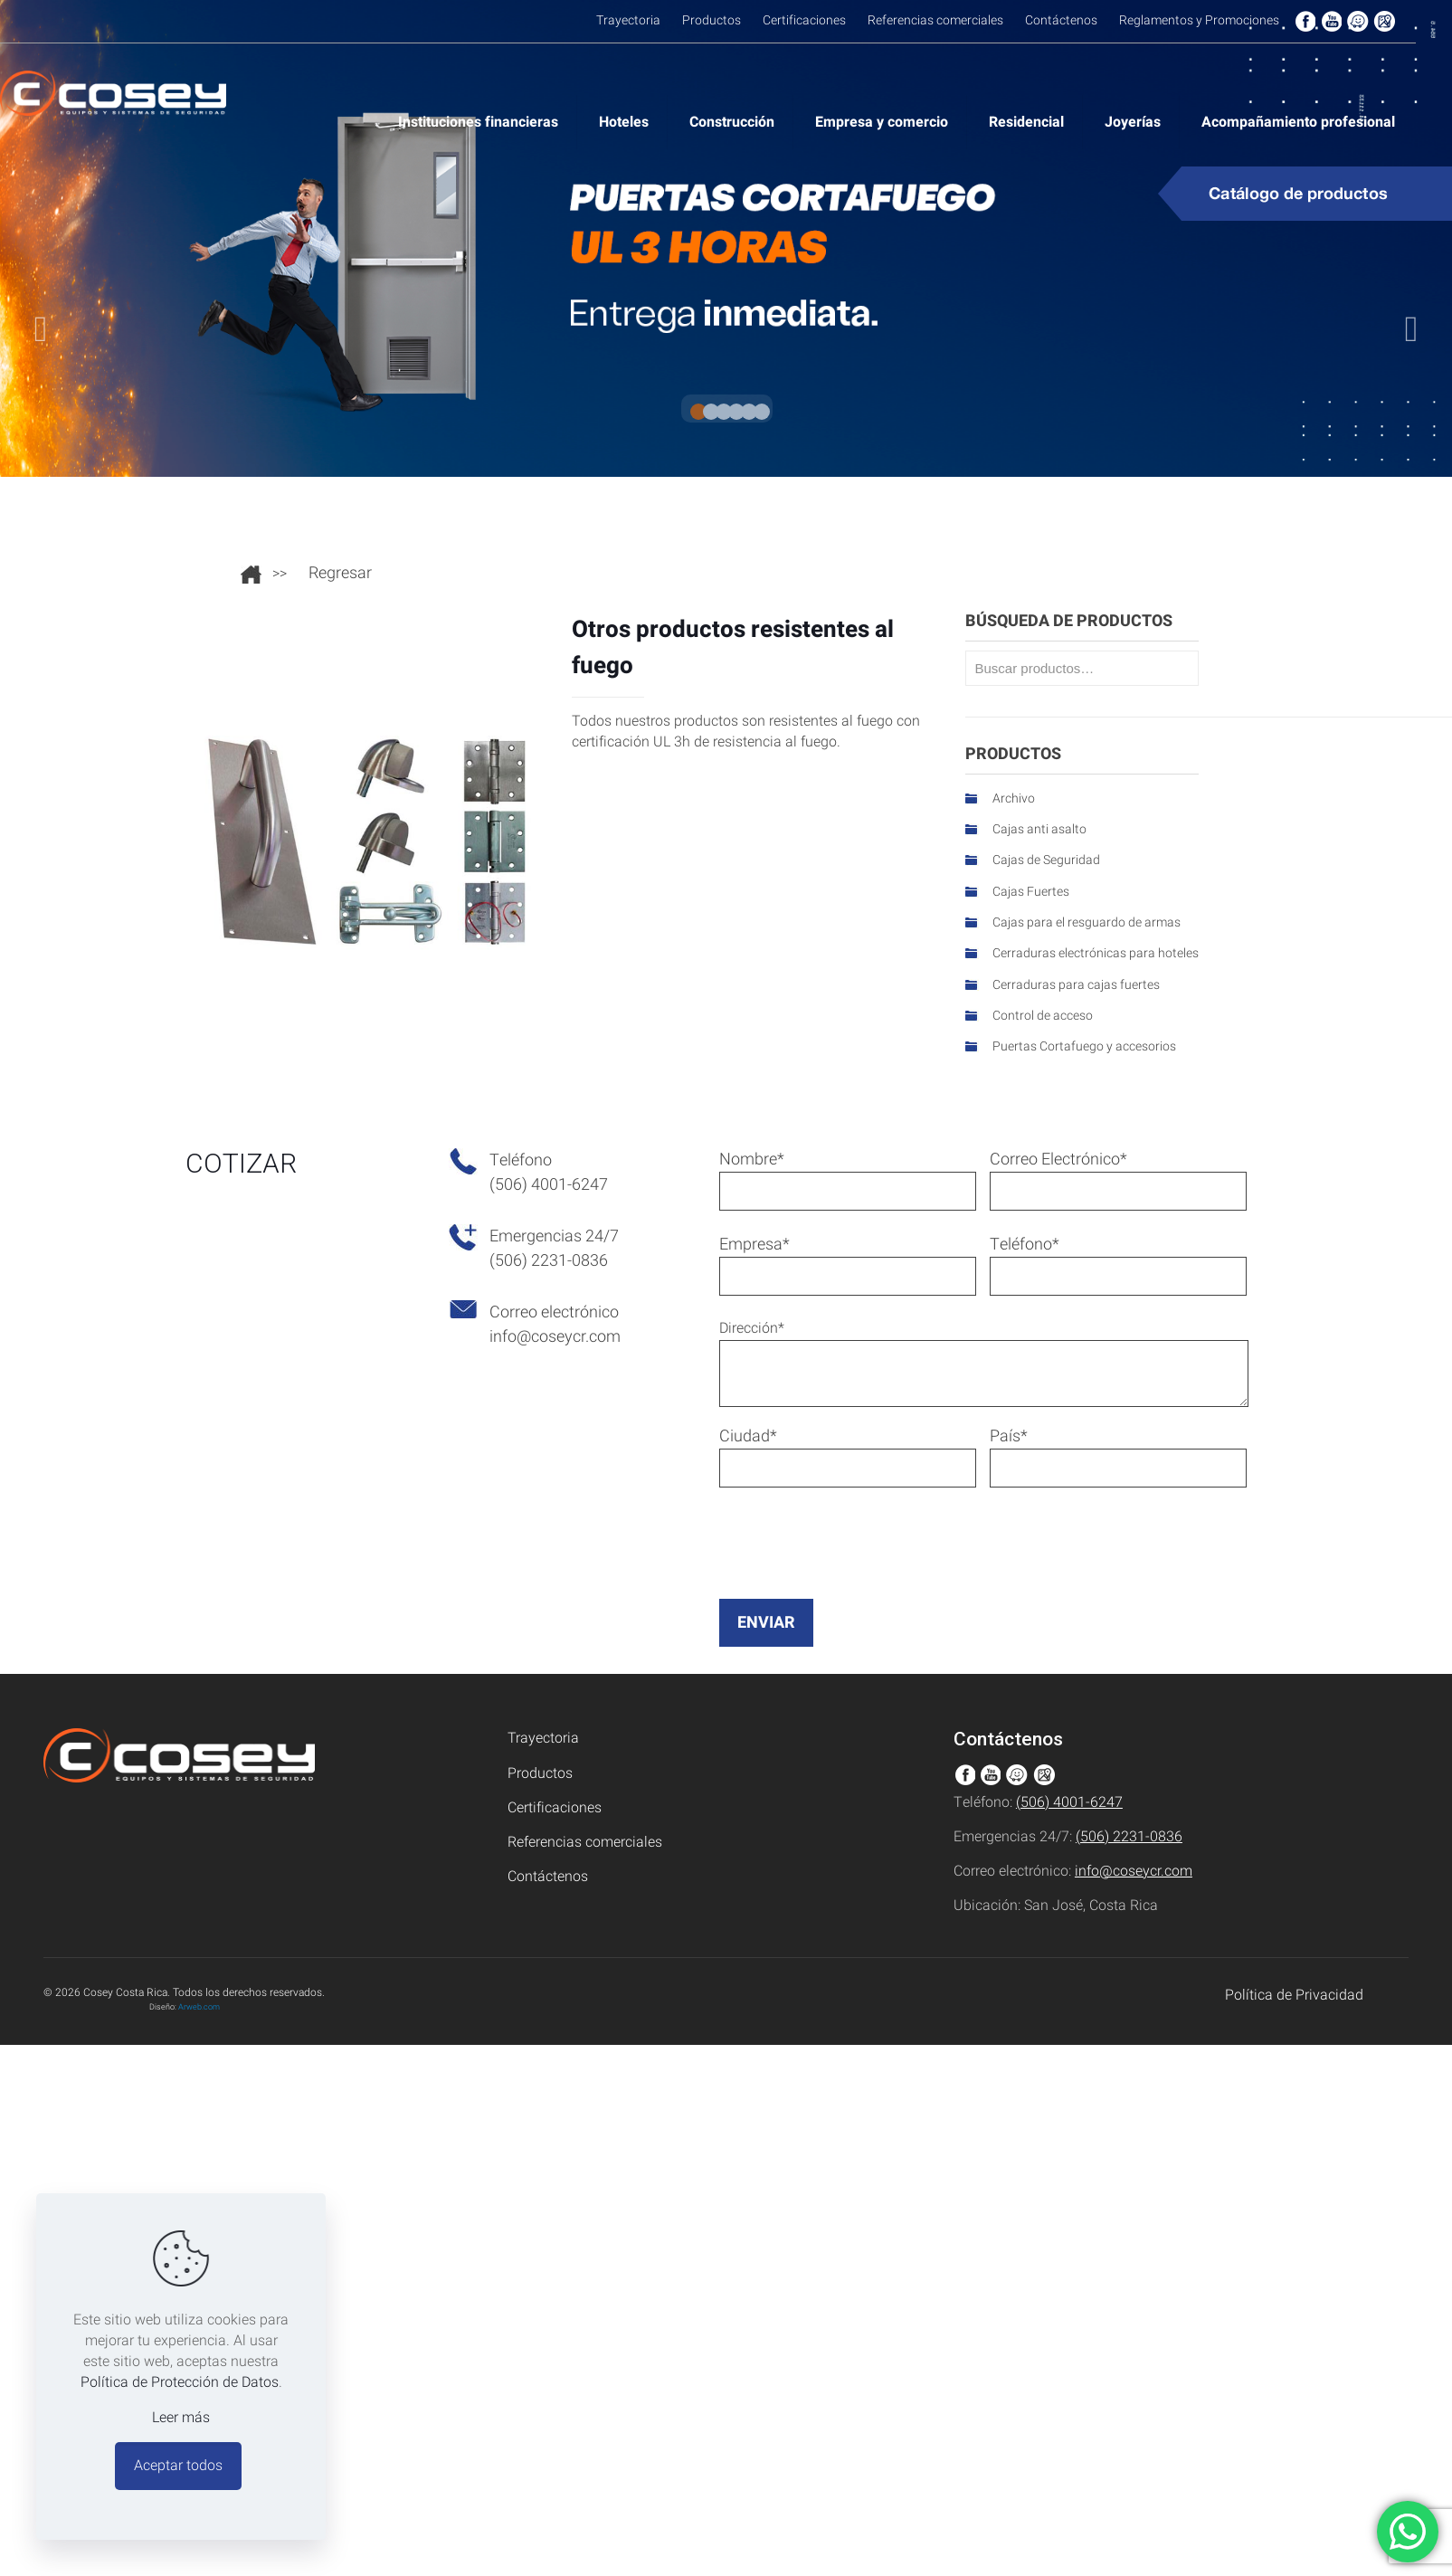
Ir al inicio (251, 575)
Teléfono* (1118, 1264)
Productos (540, 1773)
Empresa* (847, 1264)
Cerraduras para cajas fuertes (1076, 984)
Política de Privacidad (1294, 1995)
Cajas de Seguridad (1046, 860)
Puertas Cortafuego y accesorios (1084, 1046)
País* (1118, 1456)
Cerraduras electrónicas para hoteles (1095, 953)
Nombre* (847, 1179)
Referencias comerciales (585, 1842)
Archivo (1013, 798)
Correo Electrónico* (1118, 1179)
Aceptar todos (178, 2465)
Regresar (340, 573)
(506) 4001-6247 (1069, 1802)
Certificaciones (555, 1808)
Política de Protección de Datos (180, 2382)
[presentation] (856, 1578)
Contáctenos (548, 1877)
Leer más (181, 2418)
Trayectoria (543, 1738)
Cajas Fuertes (1030, 891)
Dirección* (984, 1362)
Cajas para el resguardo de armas (1086, 922)
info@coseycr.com (555, 1337)
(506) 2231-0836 (1129, 1837)
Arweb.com (199, 2007)
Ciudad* (847, 1456)
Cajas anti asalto (1039, 829)
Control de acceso (1042, 1015)
